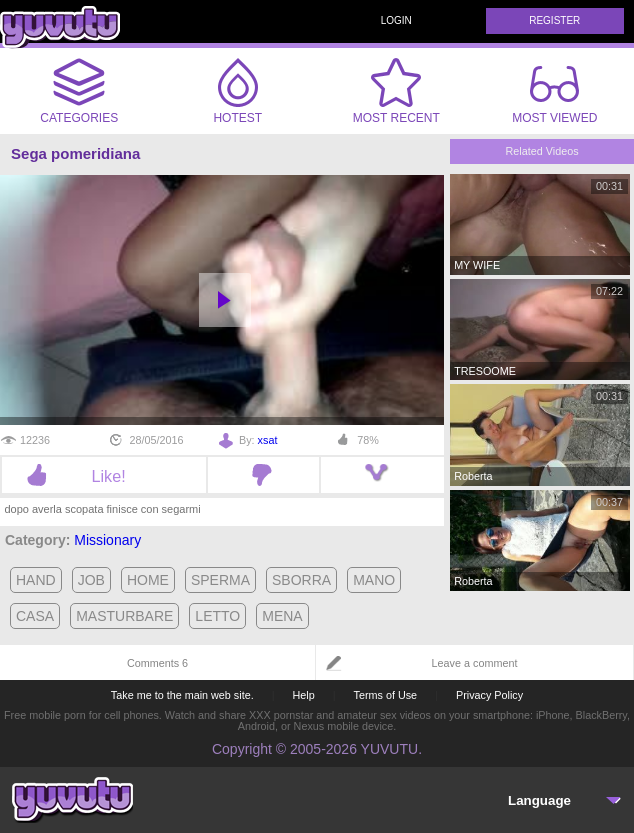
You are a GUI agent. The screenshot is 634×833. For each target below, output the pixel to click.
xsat (268, 440)
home (148, 580)
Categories (79, 91)
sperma (220, 580)
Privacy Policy (489, 695)
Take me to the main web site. (182, 695)
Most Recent (396, 91)
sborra (301, 580)
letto (217, 616)
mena (282, 616)
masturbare (124, 616)
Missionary (107, 540)
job (91, 580)
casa (35, 616)
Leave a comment (475, 663)
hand (36, 580)
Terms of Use (386, 695)
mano (374, 580)
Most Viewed (554, 95)
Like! (103, 476)
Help (303, 695)
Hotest (238, 91)
